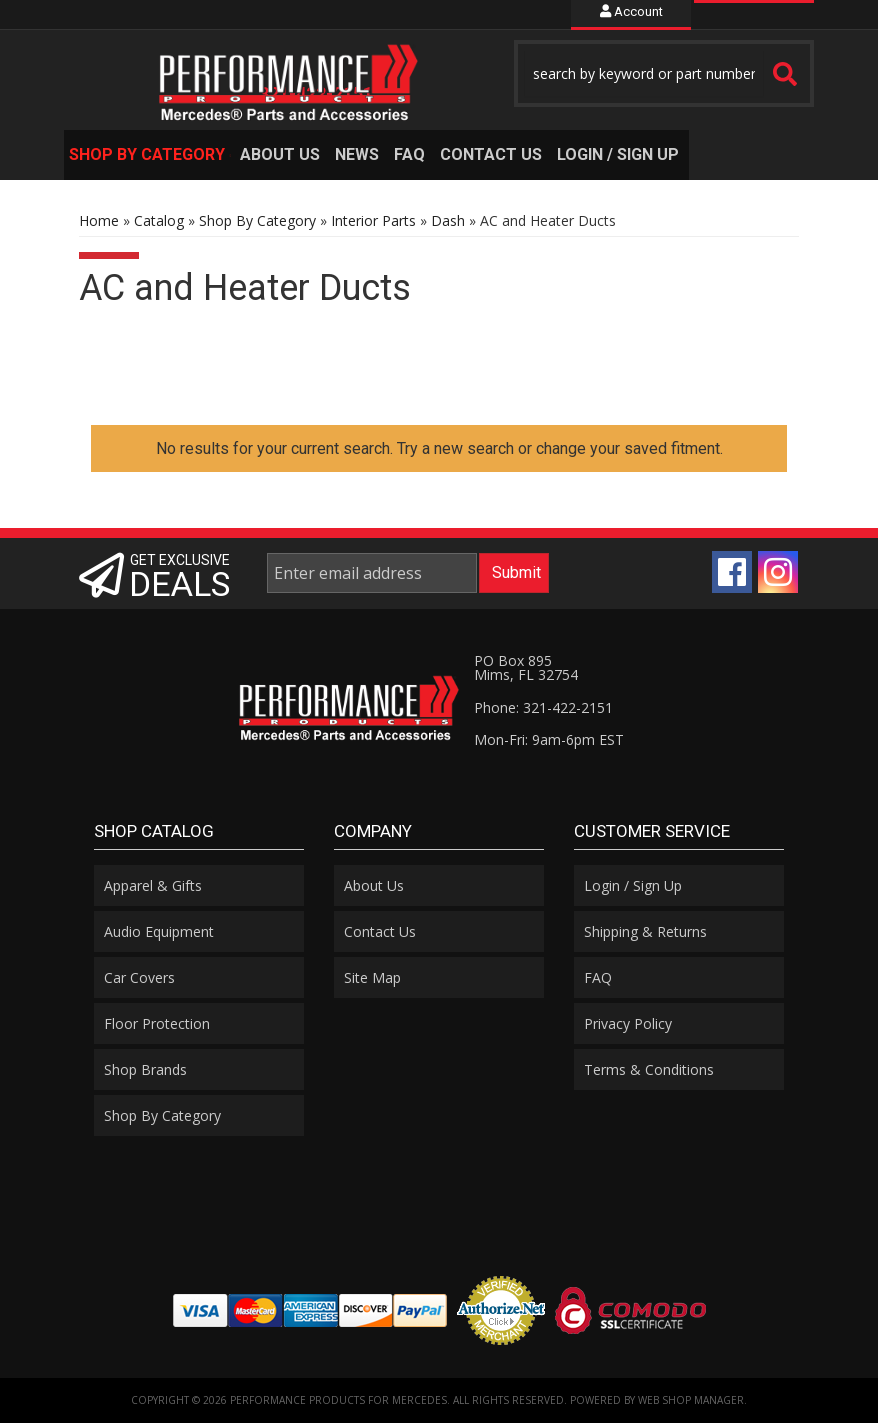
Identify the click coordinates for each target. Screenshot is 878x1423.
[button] (664, 73)
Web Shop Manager (691, 1400)
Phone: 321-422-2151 (543, 707)
